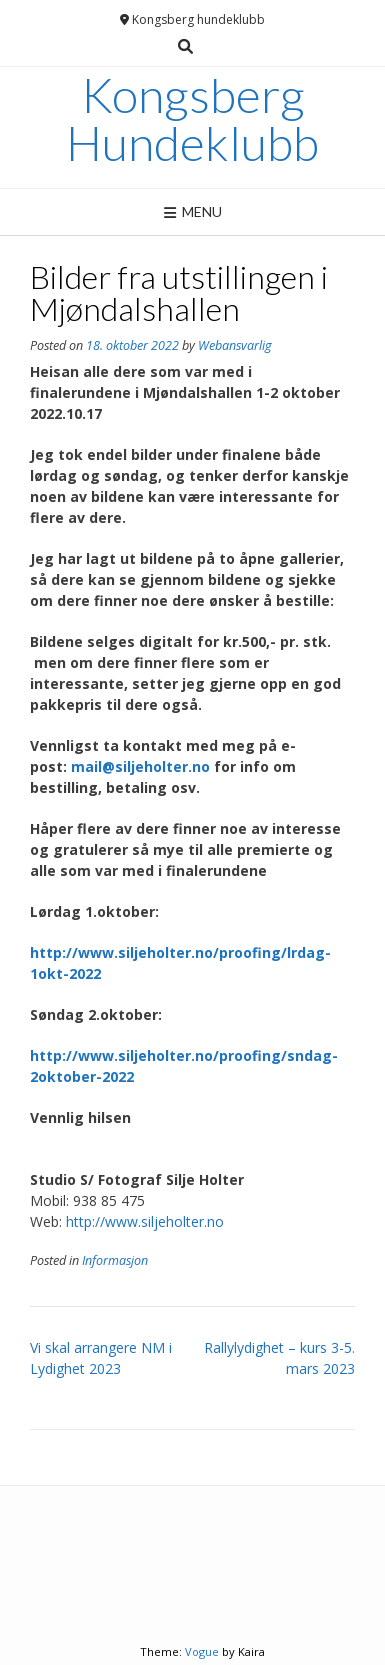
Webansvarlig (235, 345)
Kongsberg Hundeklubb (192, 119)
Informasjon (115, 1260)
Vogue (202, 1651)
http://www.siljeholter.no (145, 1221)
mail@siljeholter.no (140, 766)
